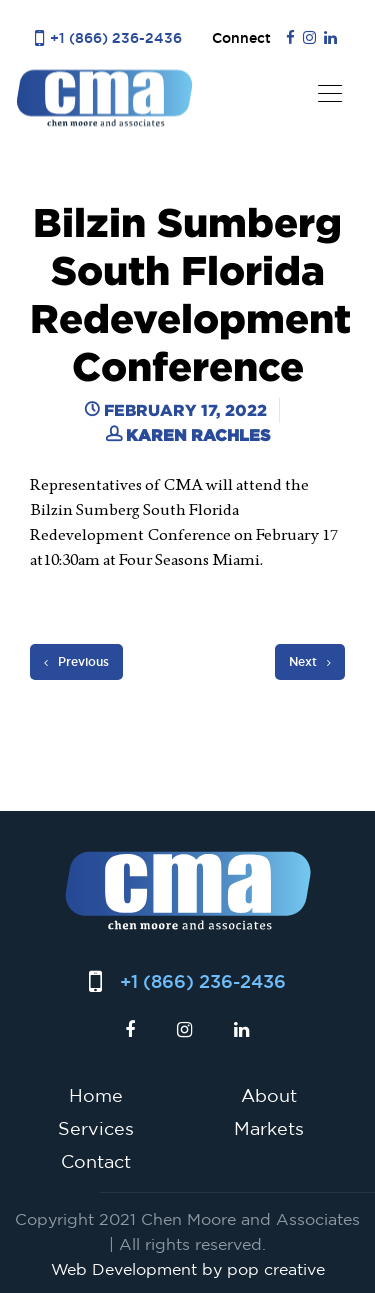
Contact (96, 1161)
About (269, 1095)
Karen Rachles (198, 435)
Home (96, 1095)
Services (96, 1128)
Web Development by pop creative (188, 1269)
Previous (76, 662)
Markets (269, 1128)
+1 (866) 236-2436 (116, 37)
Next (310, 662)
